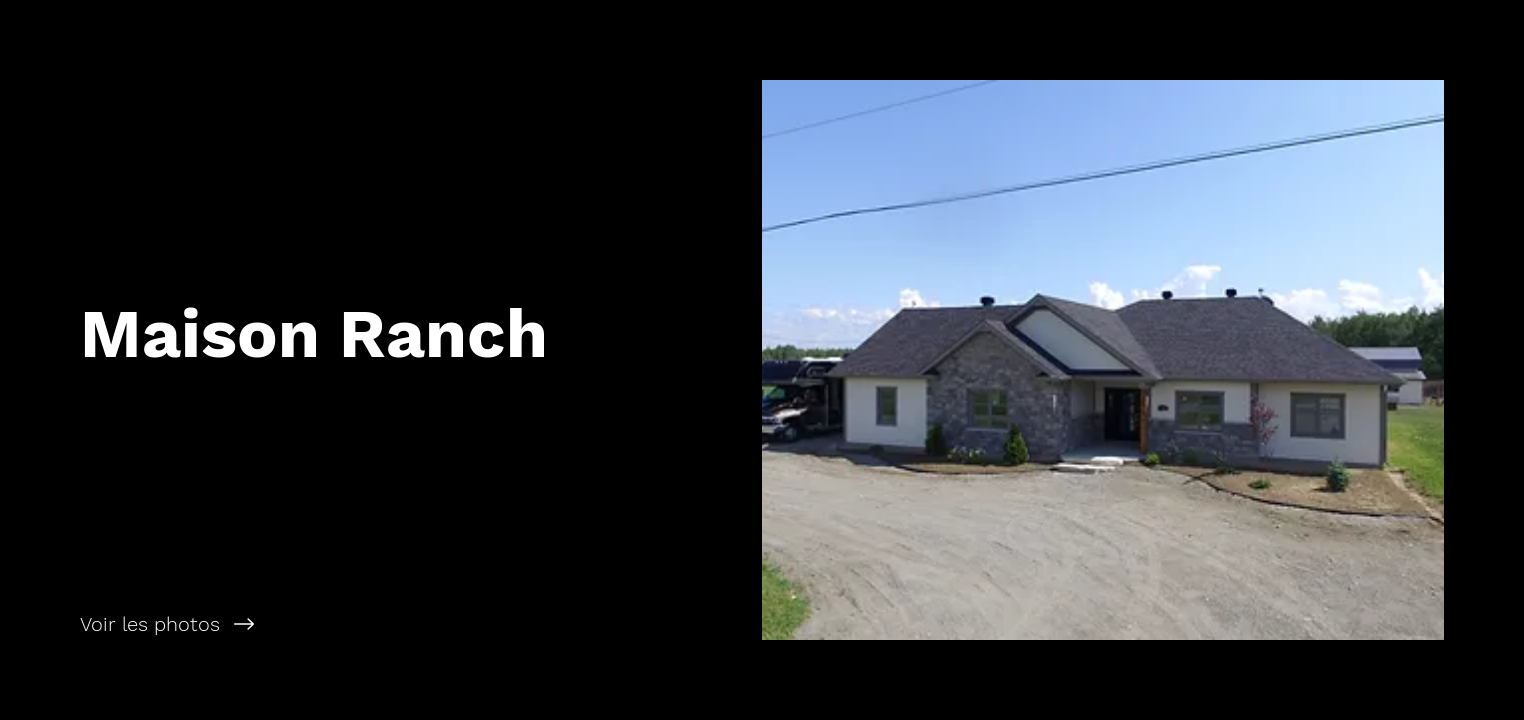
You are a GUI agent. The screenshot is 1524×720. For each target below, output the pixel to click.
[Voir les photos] (381, 624)
